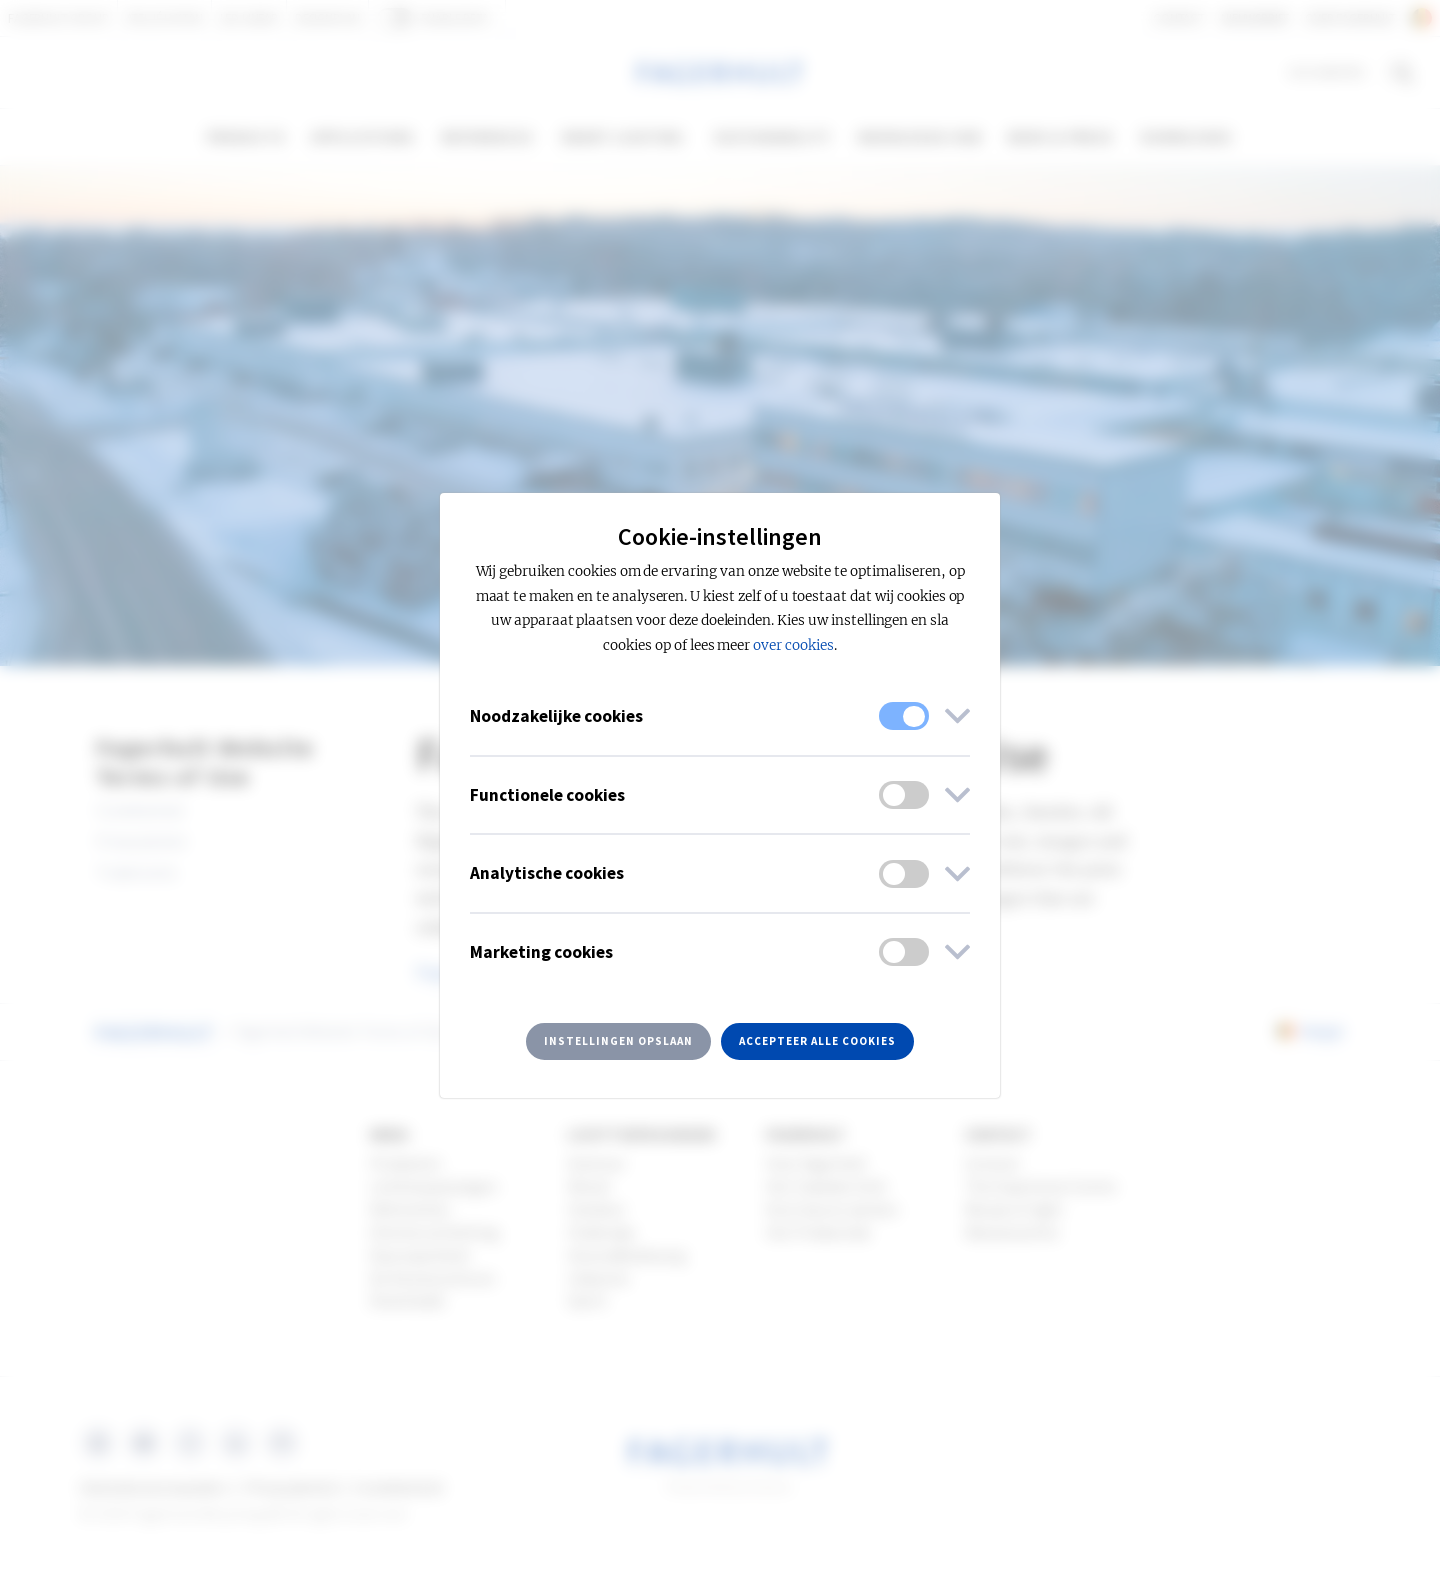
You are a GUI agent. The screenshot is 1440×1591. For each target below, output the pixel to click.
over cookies (793, 645)
